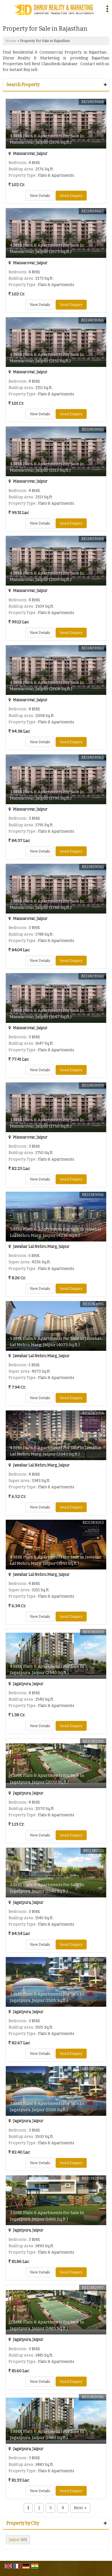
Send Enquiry (71, 196)
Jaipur (14, 2539)
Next (80, 2508)
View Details (40, 196)
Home (11, 41)
